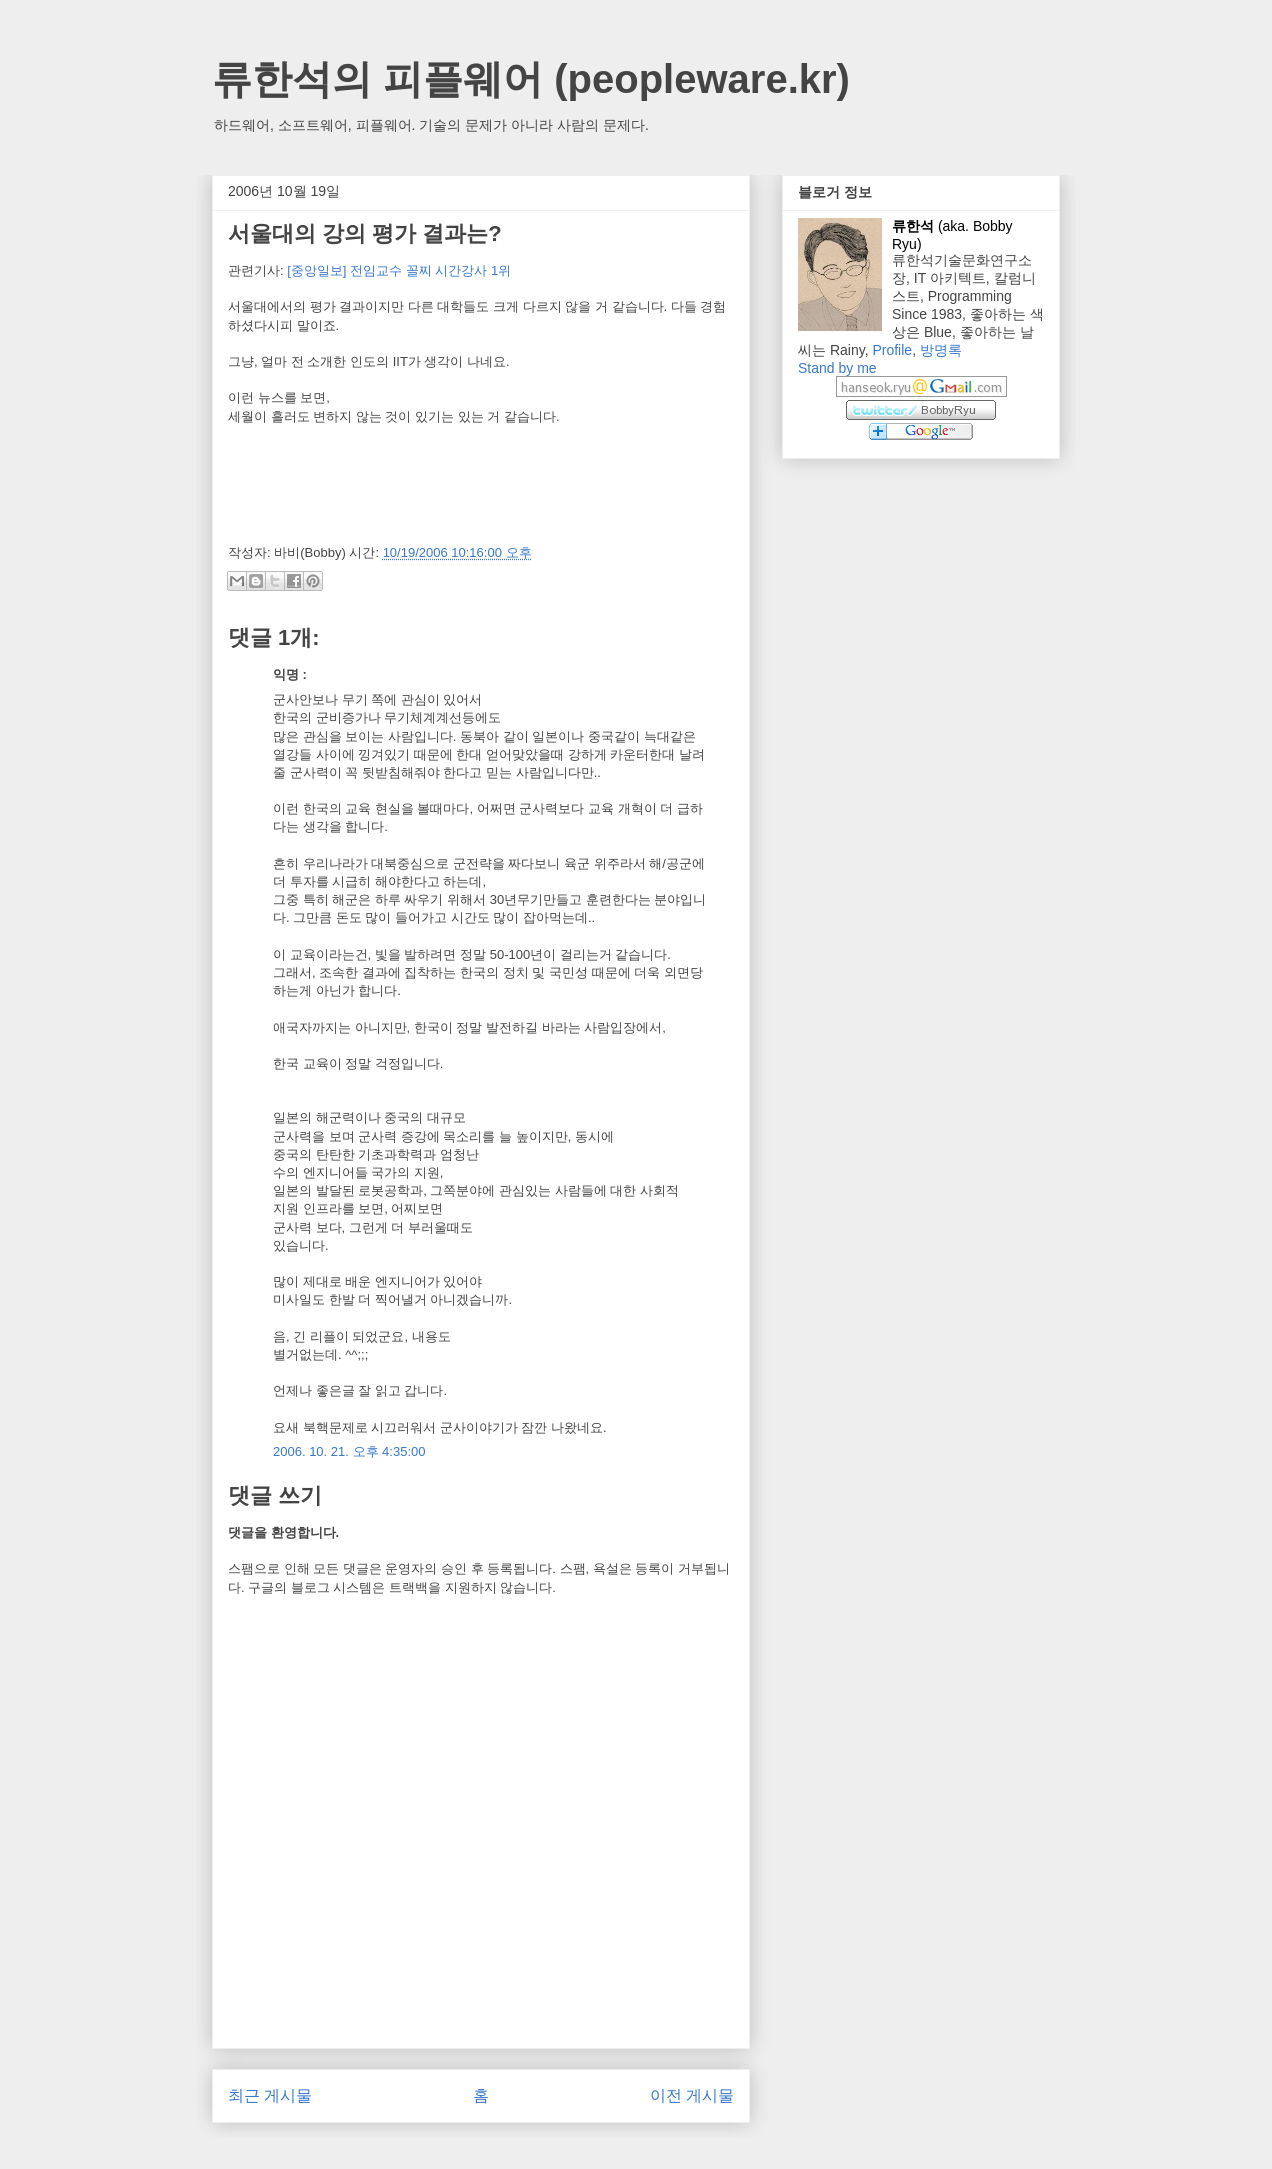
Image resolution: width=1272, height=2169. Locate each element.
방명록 (941, 350)
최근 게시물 (270, 2095)
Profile (892, 350)
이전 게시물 (692, 2095)
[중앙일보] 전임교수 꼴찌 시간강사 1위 (399, 270)
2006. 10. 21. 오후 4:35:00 (349, 1451)
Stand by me (837, 368)
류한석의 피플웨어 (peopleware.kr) (531, 79)
